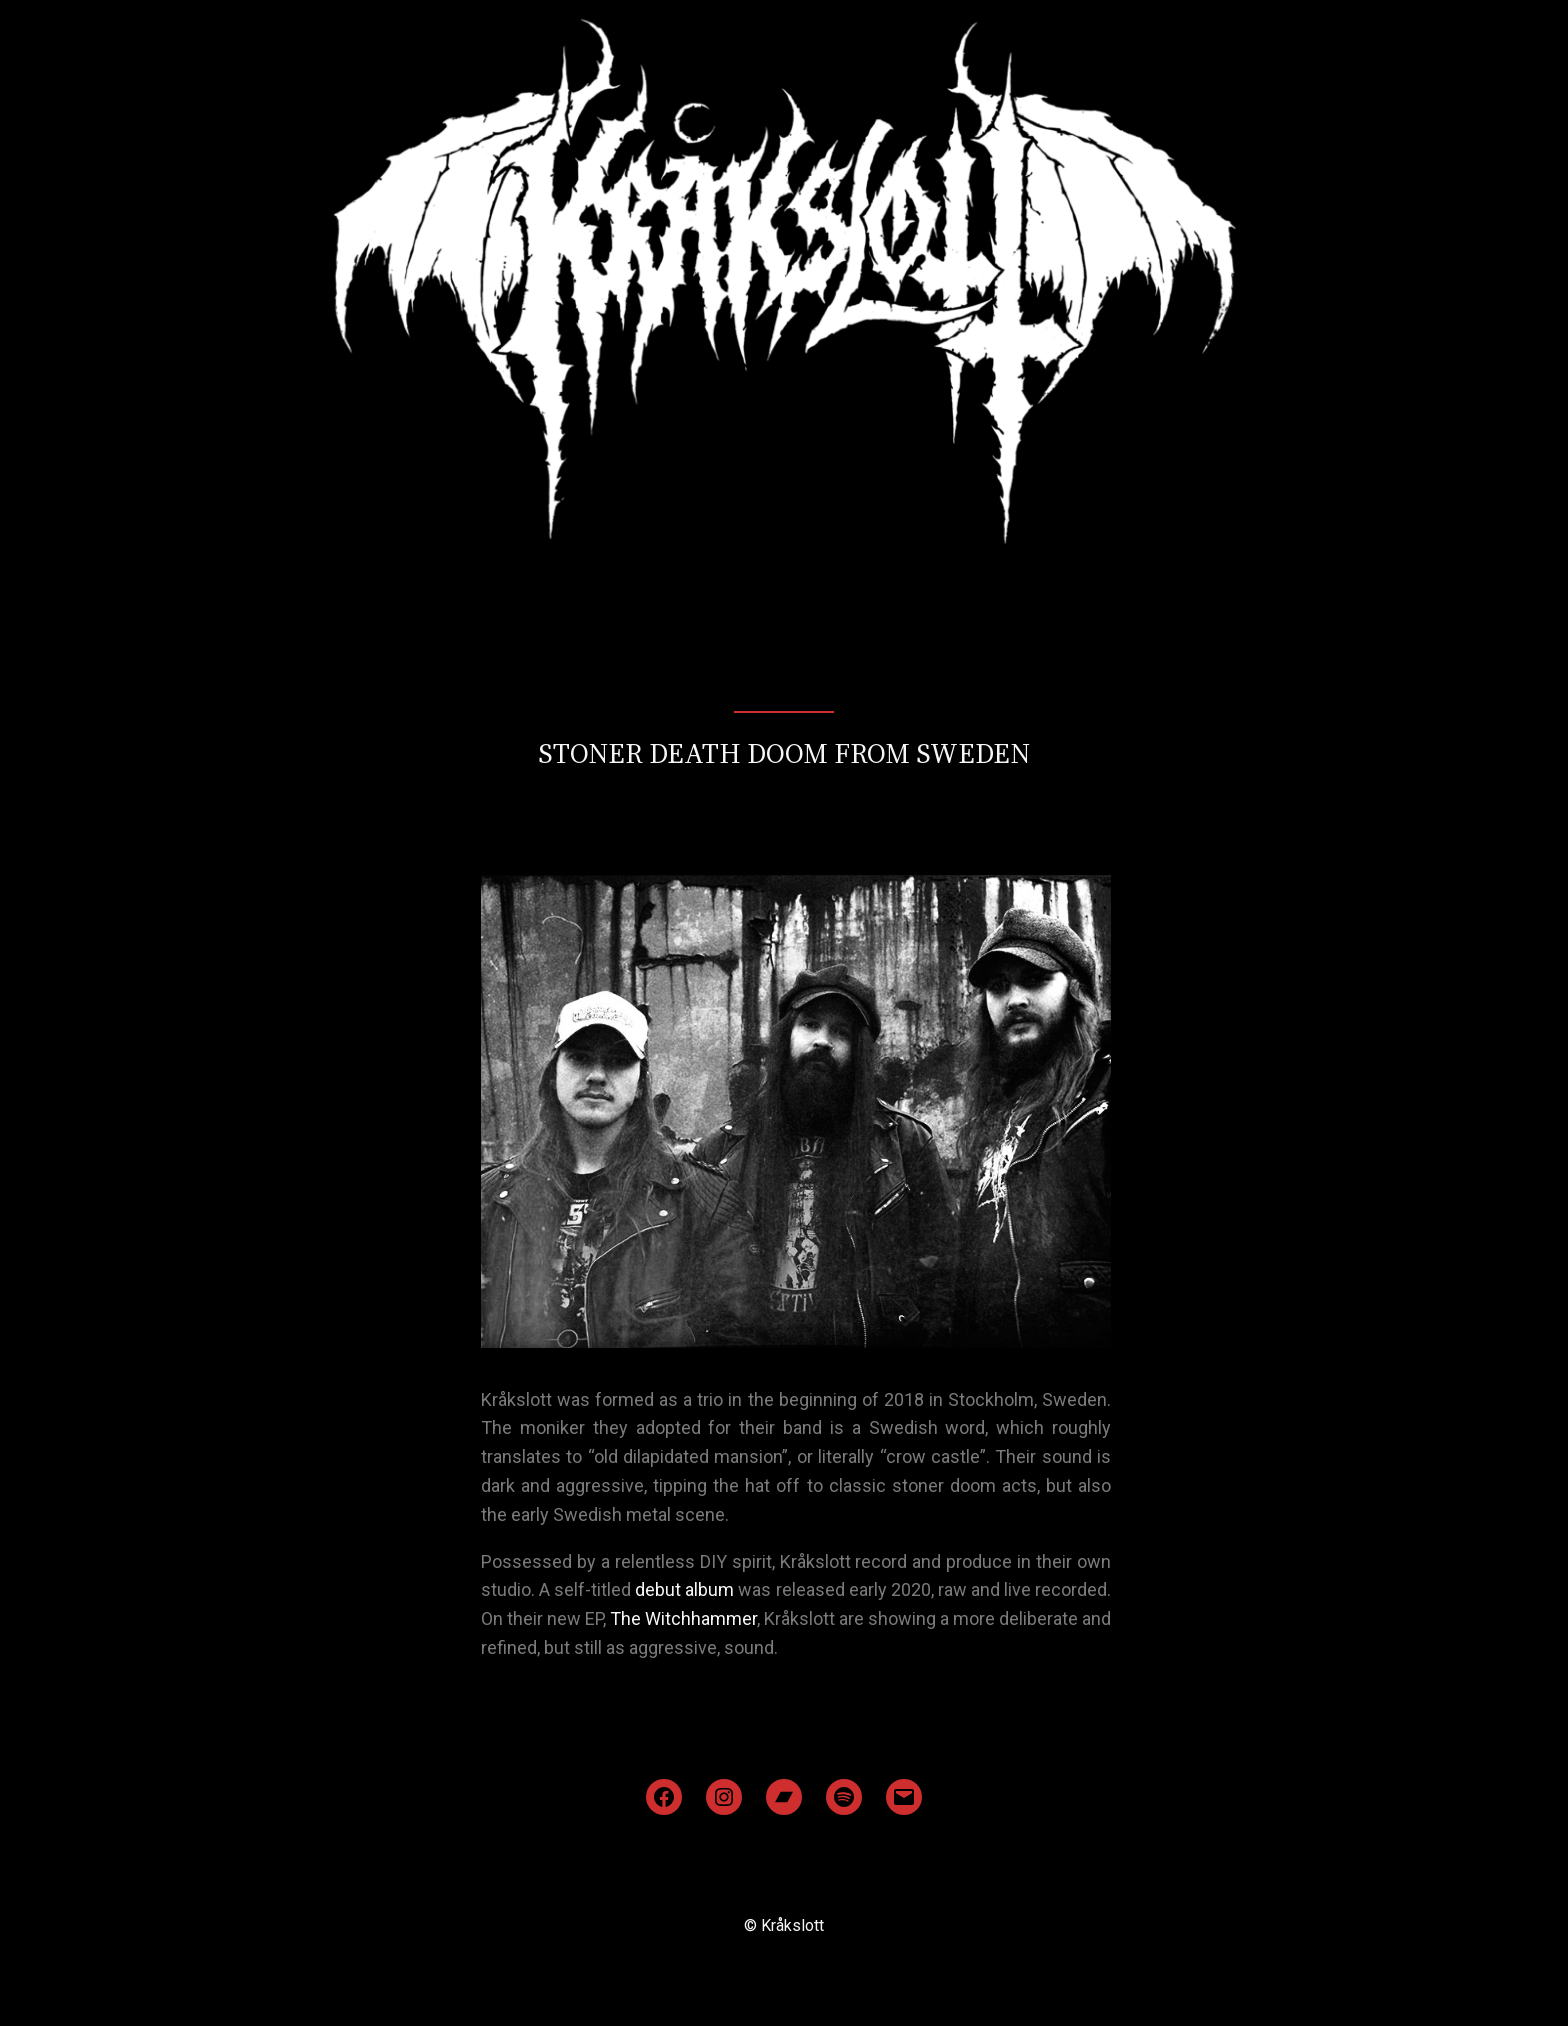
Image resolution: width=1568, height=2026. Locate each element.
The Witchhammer (683, 1618)
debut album (684, 1589)
